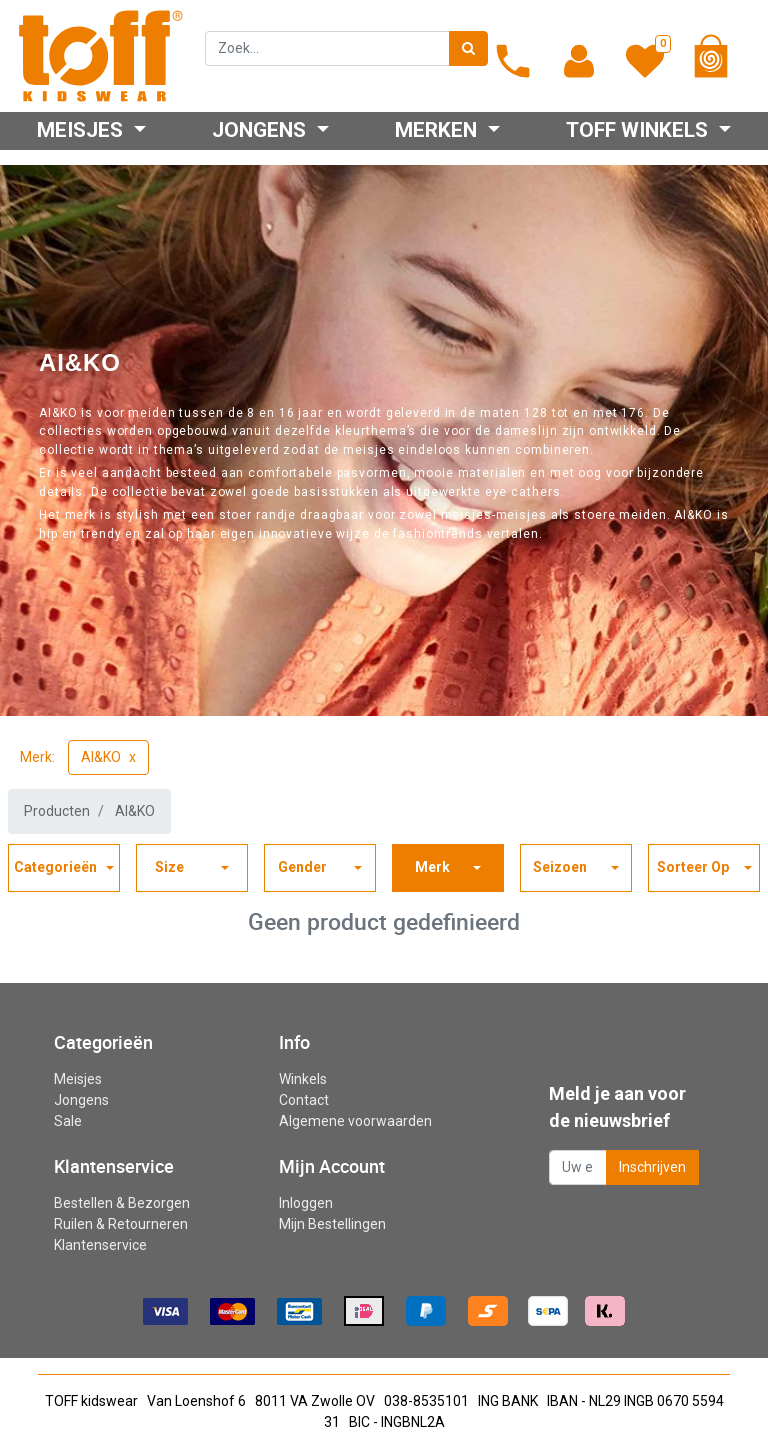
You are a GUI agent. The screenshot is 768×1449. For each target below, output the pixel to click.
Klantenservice (100, 1245)
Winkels (303, 1079)
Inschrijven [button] (652, 1167)
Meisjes (78, 1079)
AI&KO (101, 757)
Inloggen (306, 1203)
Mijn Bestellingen (332, 1224)
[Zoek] (468, 48)
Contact (304, 1100)
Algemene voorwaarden (355, 1121)
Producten (57, 811)
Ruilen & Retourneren (121, 1224)
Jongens (81, 1100)
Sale (68, 1121)
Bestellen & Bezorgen (122, 1203)
